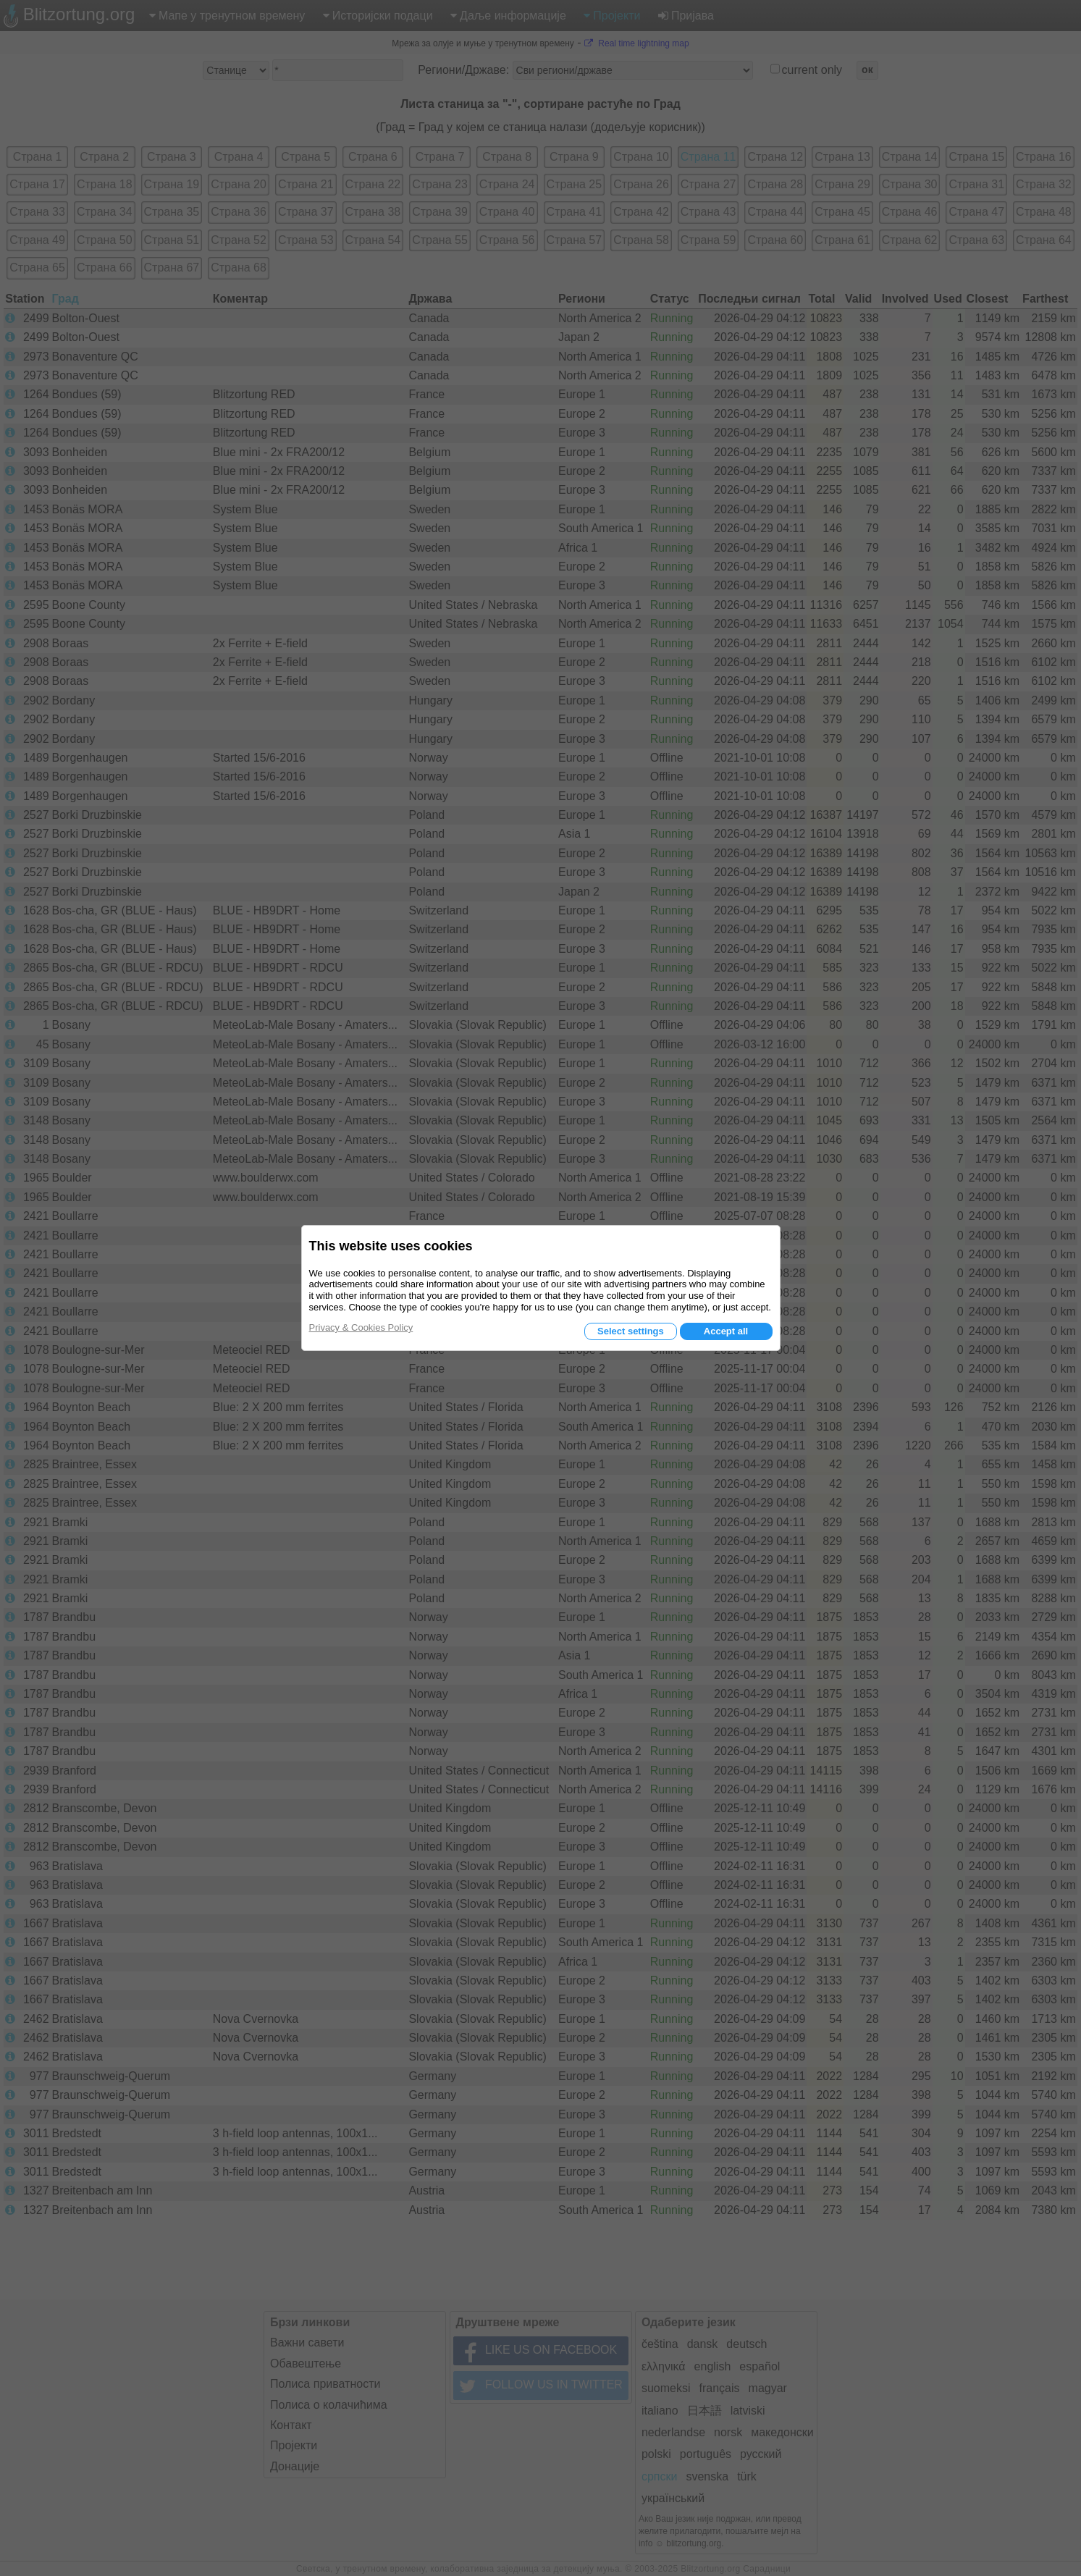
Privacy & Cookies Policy (361, 1327)
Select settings (630, 1331)
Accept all (726, 1331)
